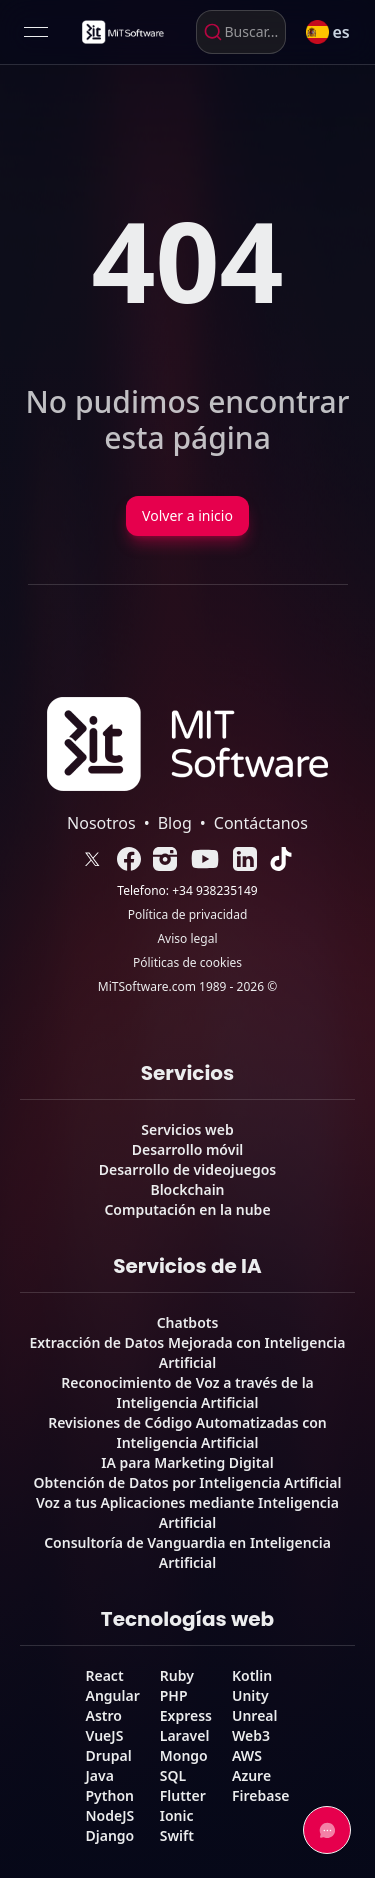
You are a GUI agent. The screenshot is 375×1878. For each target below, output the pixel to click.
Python (109, 1795)
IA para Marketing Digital (187, 1462)
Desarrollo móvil (188, 1149)
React (104, 1675)
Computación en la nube (187, 1209)
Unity (250, 1695)
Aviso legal (187, 939)
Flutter (183, 1795)
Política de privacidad (188, 915)
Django (109, 1835)
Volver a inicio (187, 515)
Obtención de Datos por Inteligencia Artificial (188, 1482)
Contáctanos (261, 823)
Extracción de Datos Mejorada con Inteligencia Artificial (187, 1352)
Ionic (177, 1815)
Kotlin (252, 1675)
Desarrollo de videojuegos (187, 1169)
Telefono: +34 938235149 (187, 891)
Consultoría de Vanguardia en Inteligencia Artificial (187, 1552)
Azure (251, 1775)
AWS (247, 1755)
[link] (122, 32)
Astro (103, 1715)
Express (186, 1715)
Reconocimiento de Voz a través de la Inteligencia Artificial (187, 1392)
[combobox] (241, 32)
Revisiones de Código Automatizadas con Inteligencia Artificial (187, 1432)
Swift (177, 1835)
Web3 (251, 1735)
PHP (174, 1695)
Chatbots (188, 1322)
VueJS (104, 1735)
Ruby (177, 1675)
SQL (173, 1775)
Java (99, 1775)
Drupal (108, 1755)
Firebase (261, 1795)
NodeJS (109, 1815)
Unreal (255, 1715)
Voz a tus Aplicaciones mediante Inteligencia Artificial (187, 1512)
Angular (112, 1695)
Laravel (185, 1735)
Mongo (184, 1755)
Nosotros (101, 823)
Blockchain (187, 1189)
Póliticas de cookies (187, 963)
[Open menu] (36, 32)
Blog (175, 823)
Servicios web (187, 1129)
